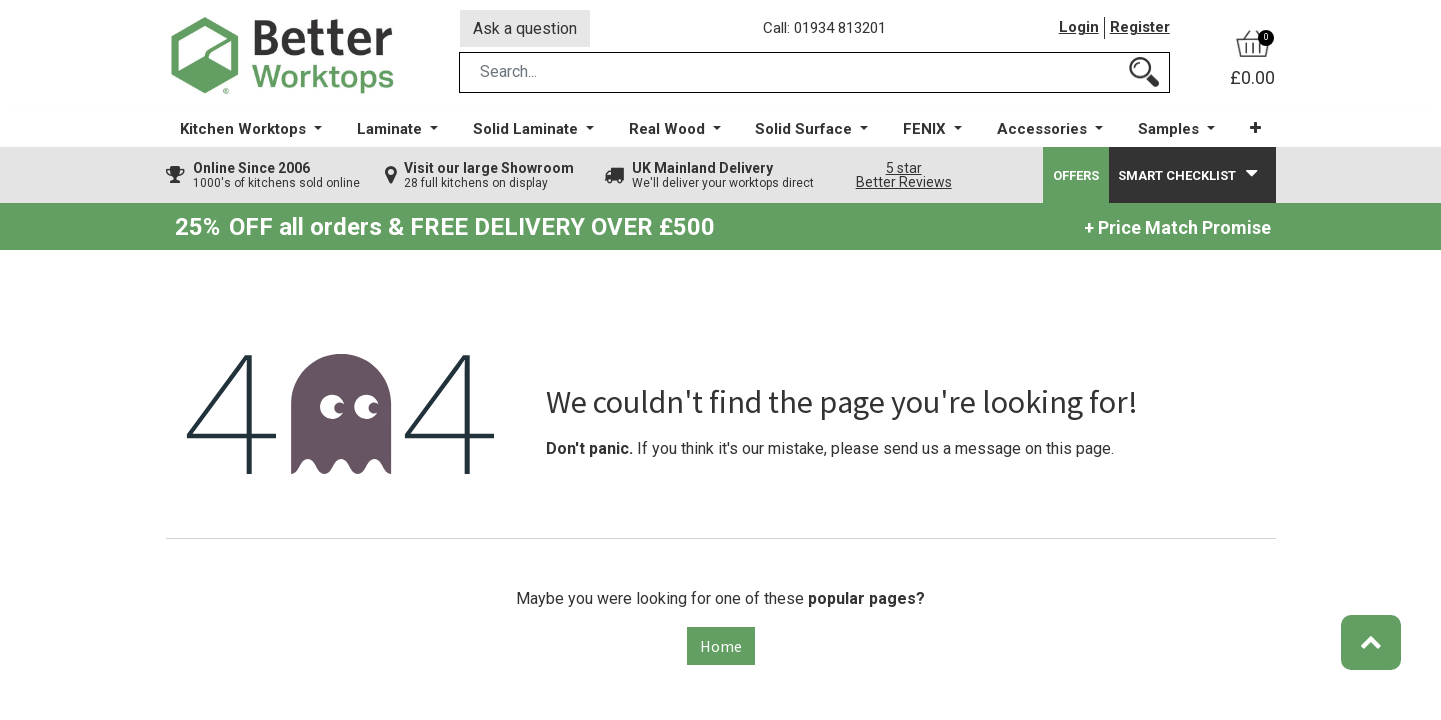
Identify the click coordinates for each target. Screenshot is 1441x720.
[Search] (1144, 73)
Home (721, 647)
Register (1140, 29)
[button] (1255, 129)
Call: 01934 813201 (825, 29)
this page (1078, 449)
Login (1079, 29)
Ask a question (525, 28)
